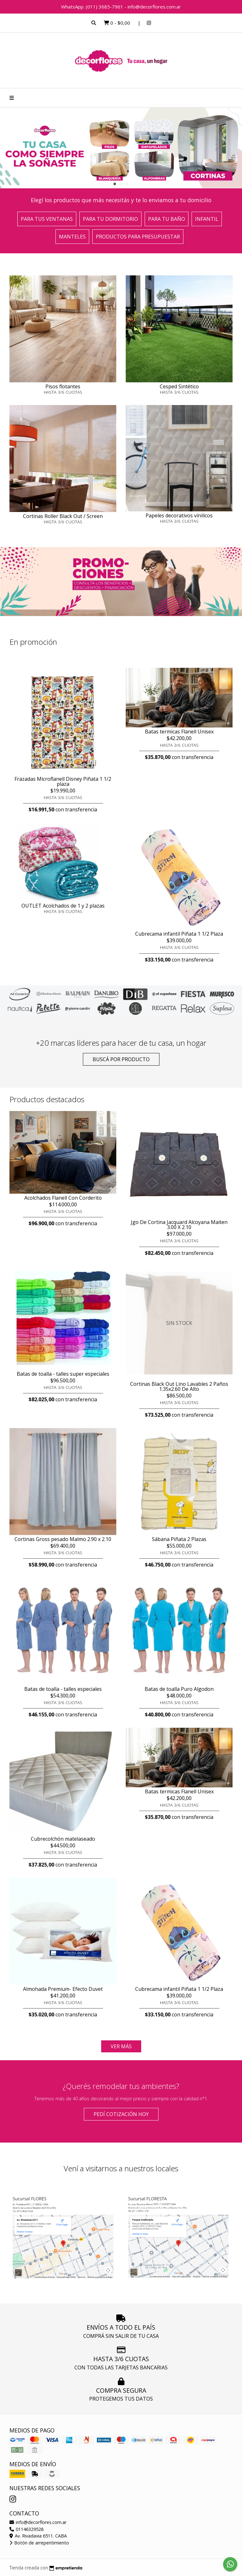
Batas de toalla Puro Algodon (179, 1688)
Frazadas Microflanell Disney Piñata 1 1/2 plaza (62, 781)
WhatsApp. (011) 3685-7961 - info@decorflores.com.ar (121, 6)
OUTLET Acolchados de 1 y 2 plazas (63, 905)
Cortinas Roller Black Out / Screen (63, 516)
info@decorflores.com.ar (37, 2522)
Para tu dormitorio (110, 218)
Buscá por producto (121, 1059)
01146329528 (26, 2529)
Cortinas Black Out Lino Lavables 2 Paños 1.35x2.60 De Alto (179, 1386)
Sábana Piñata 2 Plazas (179, 1539)
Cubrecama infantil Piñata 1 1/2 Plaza (179, 933)
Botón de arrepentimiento (39, 2543)
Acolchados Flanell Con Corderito (63, 1197)
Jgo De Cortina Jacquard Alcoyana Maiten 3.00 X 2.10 (179, 1225)
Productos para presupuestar (138, 236)
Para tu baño (166, 218)
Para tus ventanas (47, 218)
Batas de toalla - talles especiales (63, 1688)
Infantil (206, 218)
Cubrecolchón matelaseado (63, 1838)
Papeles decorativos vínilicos (179, 515)
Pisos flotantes (62, 386)
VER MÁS (121, 2046)
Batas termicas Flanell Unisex (179, 731)
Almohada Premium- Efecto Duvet (63, 1988)
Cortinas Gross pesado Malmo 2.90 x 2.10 (62, 1539)
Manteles (72, 236)
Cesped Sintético (179, 386)
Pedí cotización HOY (121, 2114)
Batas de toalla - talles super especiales (63, 1373)
